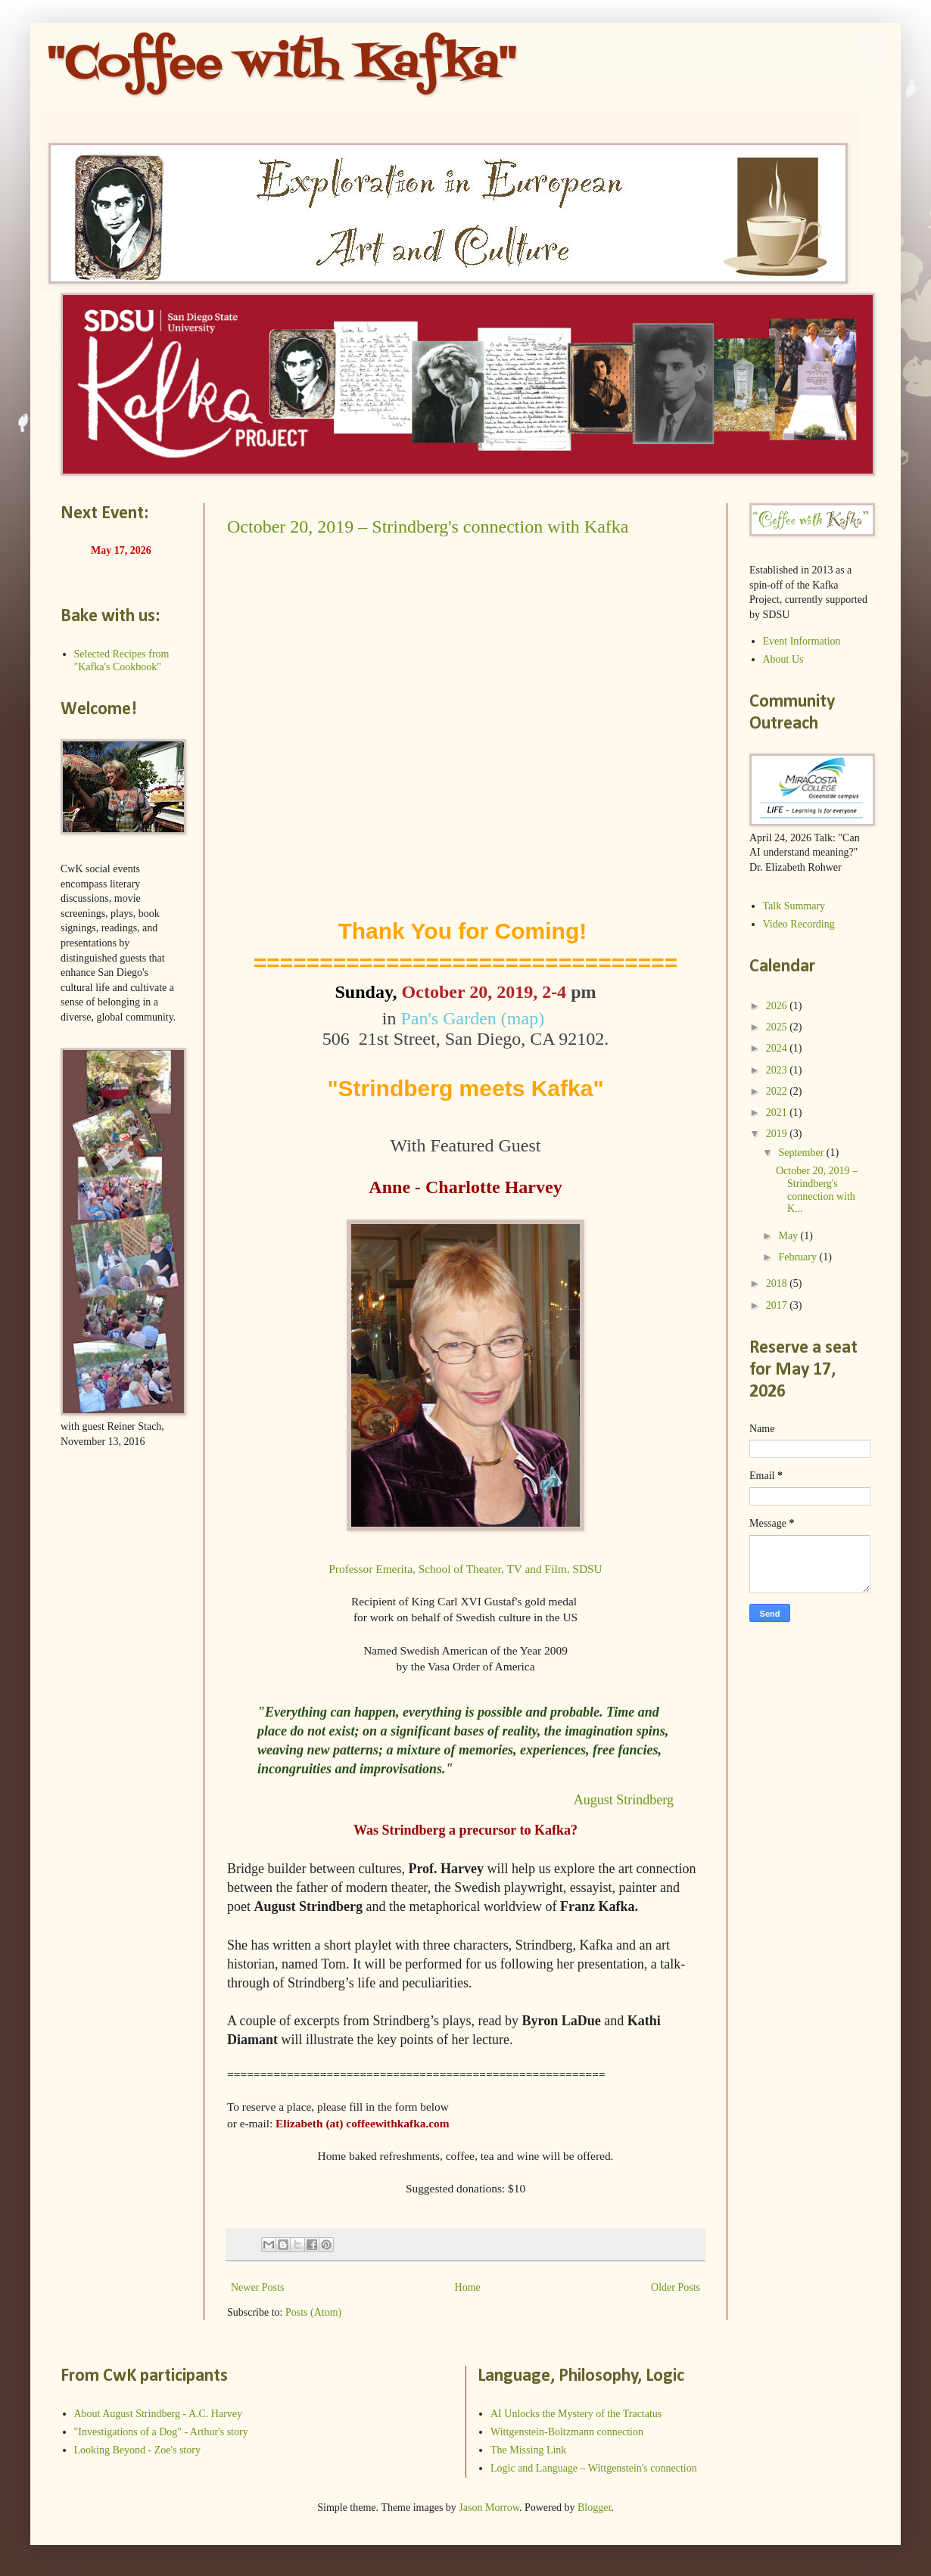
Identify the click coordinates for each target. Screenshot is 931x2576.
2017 (778, 1305)
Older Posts (675, 2287)
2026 (778, 1005)
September (802, 1152)
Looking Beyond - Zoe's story (137, 2450)
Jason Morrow (489, 2507)
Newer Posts (257, 2287)
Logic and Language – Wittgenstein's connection (593, 2468)
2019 (778, 1133)
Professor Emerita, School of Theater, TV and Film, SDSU (465, 1568)
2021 (778, 1112)
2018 (778, 1283)
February (798, 1257)
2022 (778, 1091)
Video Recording (799, 924)
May (789, 1235)
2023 (778, 1070)
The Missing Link (528, 2450)
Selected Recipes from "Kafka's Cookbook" (122, 660)
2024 (778, 1048)
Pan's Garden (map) (475, 1018)
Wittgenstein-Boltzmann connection (566, 2432)
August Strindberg (622, 1799)
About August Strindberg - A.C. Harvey (158, 2413)
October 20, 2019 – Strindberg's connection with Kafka (427, 526)
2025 (778, 1027)
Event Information (802, 641)
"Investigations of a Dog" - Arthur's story (161, 2432)
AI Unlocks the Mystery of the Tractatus (576, 2413)
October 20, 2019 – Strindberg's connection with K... (817, 1189)
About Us (783, 659)
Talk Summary (794, 906)
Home (468, 2287)
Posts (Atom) (313, 2312)
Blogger (594, 2507)
